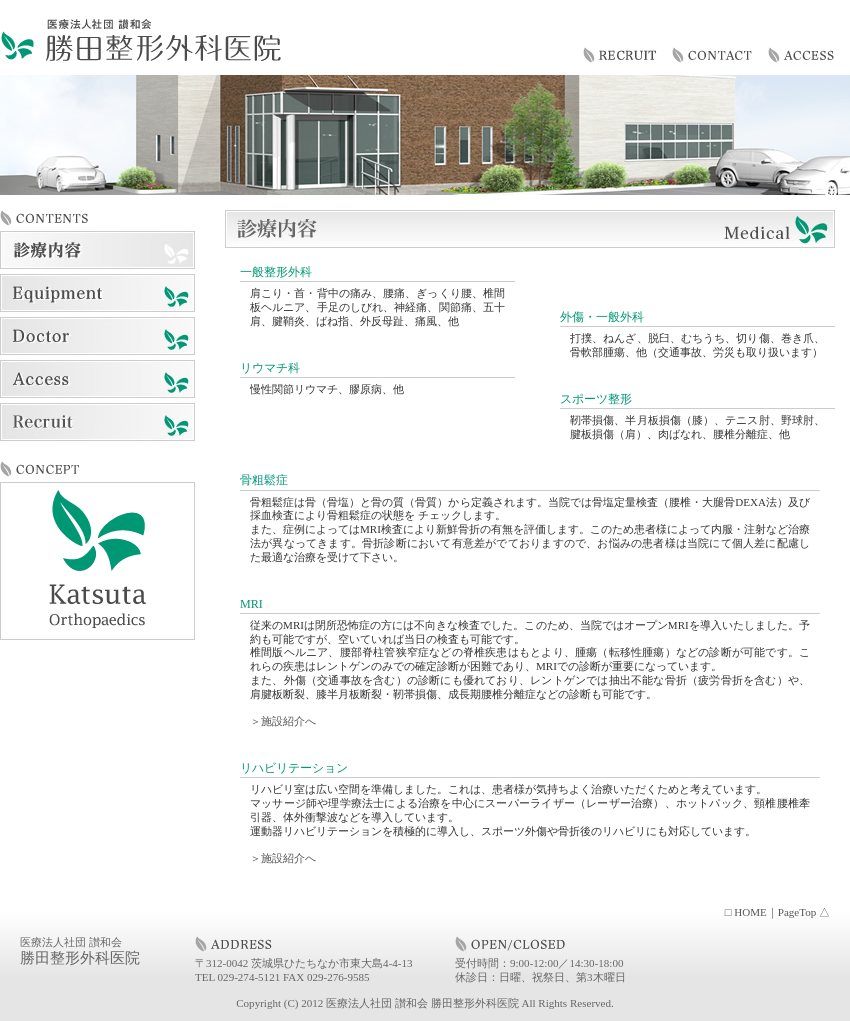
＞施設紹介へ (283, 721)
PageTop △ (804, 912)
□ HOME (746, 912)
